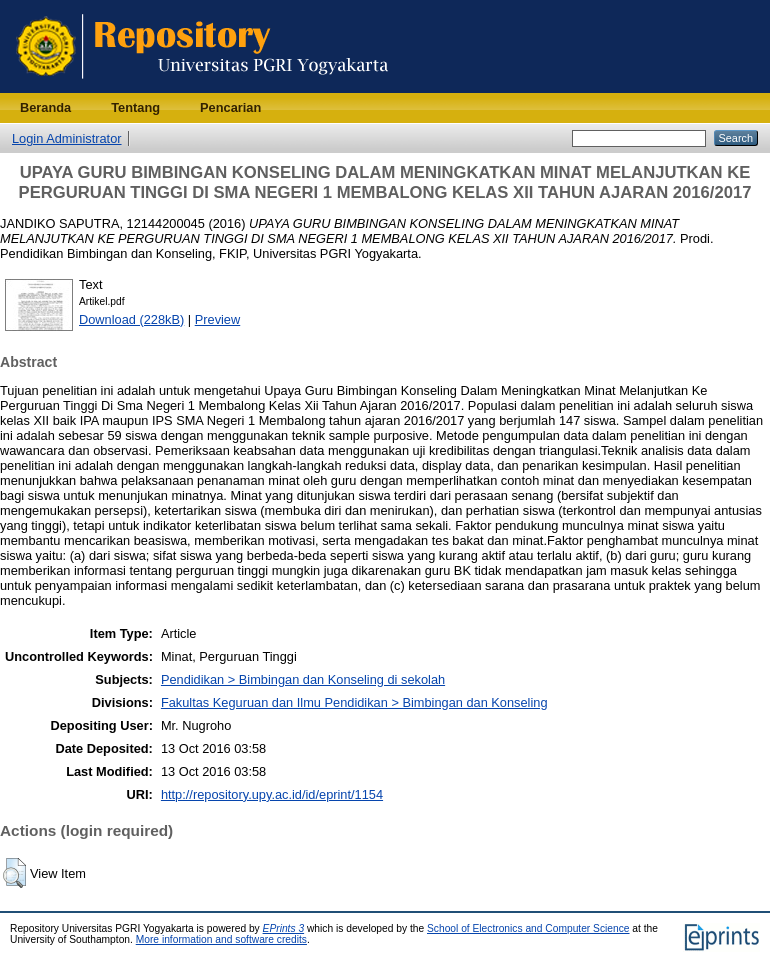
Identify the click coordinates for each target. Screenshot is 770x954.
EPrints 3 (284, 928)
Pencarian (230, 107)
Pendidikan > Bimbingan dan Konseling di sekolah (303, 679)
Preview (218, 319)
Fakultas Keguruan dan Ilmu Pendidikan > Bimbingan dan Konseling (354, 702)
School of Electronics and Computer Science (528, 928)
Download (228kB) (131, 319)
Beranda (45, 107)
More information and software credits (221, 939)
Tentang (135, 107)
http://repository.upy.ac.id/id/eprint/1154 (272, 794)
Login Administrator (67, 138)
